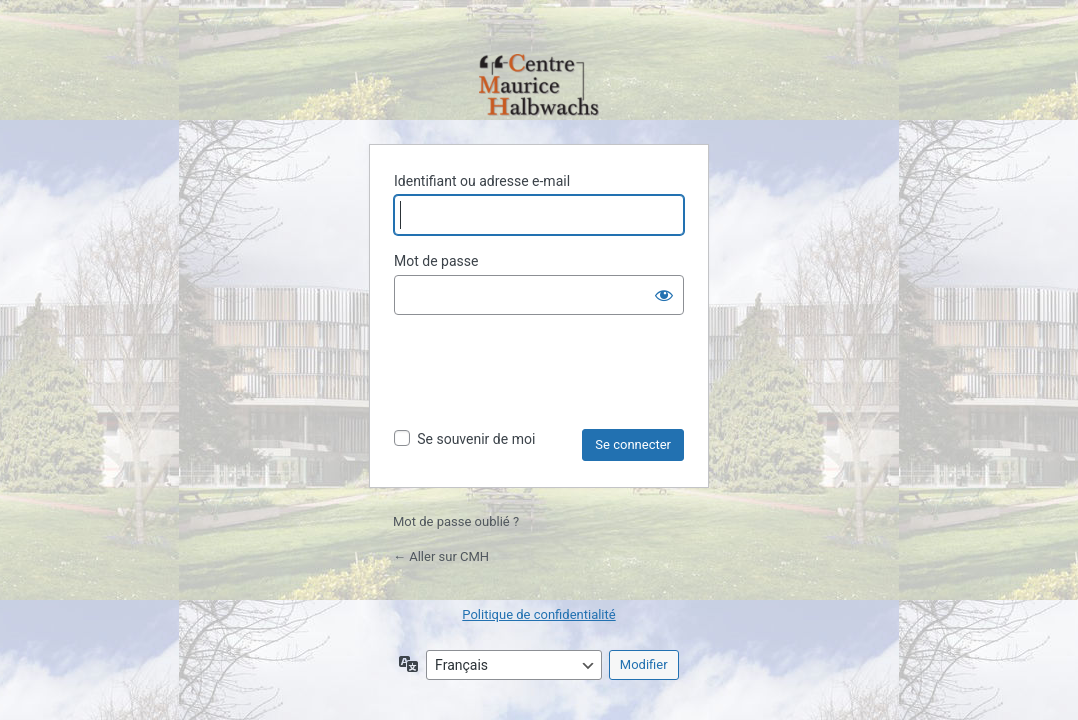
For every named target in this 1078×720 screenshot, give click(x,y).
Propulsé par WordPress (539, 86)
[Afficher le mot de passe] (664, 295)
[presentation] (546, 380)
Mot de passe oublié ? (456, 521)
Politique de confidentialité (538, 614)
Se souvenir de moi (476, 439)
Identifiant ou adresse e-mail (482, 181)
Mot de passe (436, 261)
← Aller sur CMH (441, 556)
